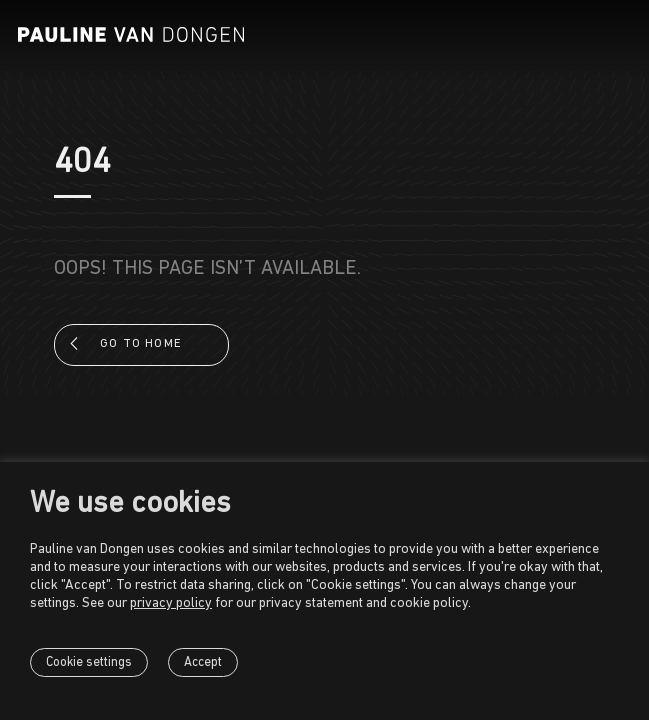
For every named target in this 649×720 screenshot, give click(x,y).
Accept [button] (203, 662)
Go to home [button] (141, 344)
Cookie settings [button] (89, 662)
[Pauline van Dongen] (131, 34)
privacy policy (171, 603)
